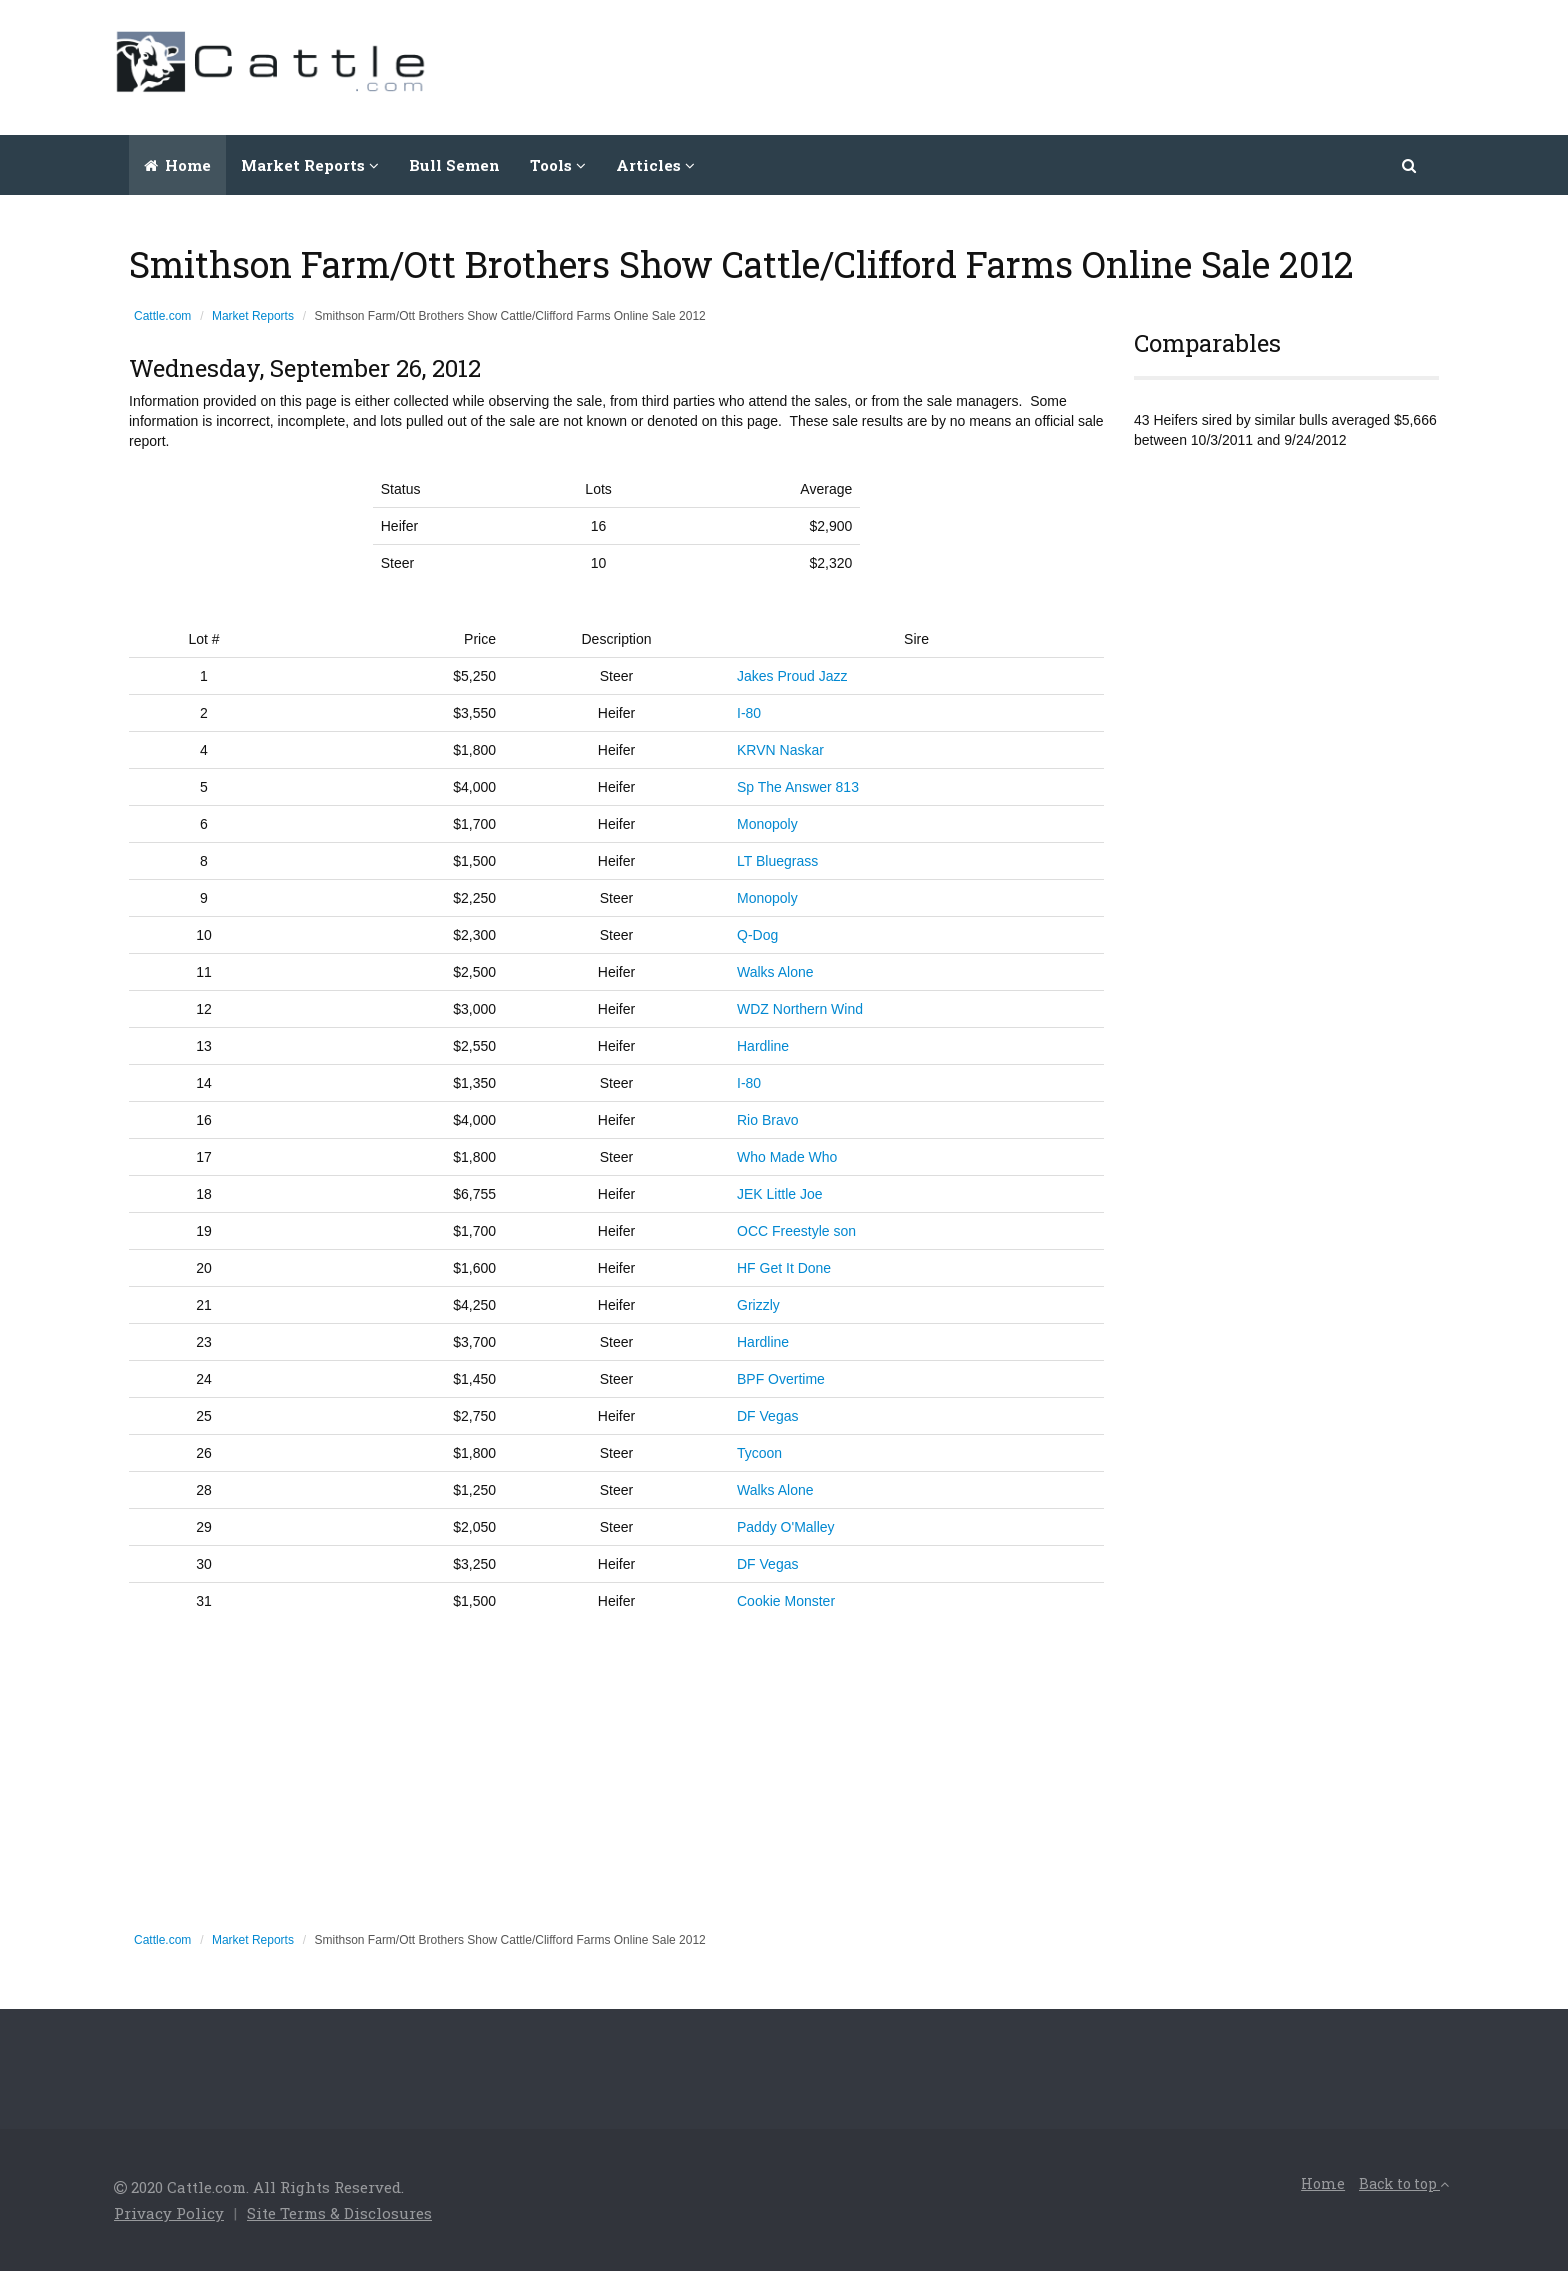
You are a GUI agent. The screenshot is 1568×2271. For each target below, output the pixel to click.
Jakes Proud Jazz (792, 676)
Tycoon (759, 1453)
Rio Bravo (767, 1120)
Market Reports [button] (310, 165)
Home (177, 165)
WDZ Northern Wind (800, 1009)
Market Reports (253, 316)
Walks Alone (775, 972)
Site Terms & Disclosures (339, 2213)
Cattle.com (162, 316)
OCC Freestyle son (796, 1231)
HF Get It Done (784, 1268)
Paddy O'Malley (786, 1527)
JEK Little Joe (780, 1194)
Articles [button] (655, 165)
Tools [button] (558, 165)
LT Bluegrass (777, 861)
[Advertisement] (1090, 65)
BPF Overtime (781, 1379)
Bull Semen (454, 165)
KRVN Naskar (780, 750)
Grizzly (758, 1305)
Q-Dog (757, 935)
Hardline (763, 1046)
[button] (1410, 165)
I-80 (749, 713)
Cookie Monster (786, 1601)
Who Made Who (787, 1157)
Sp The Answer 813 (798, 787)
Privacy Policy (169, 2213)
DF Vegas (767, 1416)
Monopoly (767, 824)
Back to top (1404, 2183)
